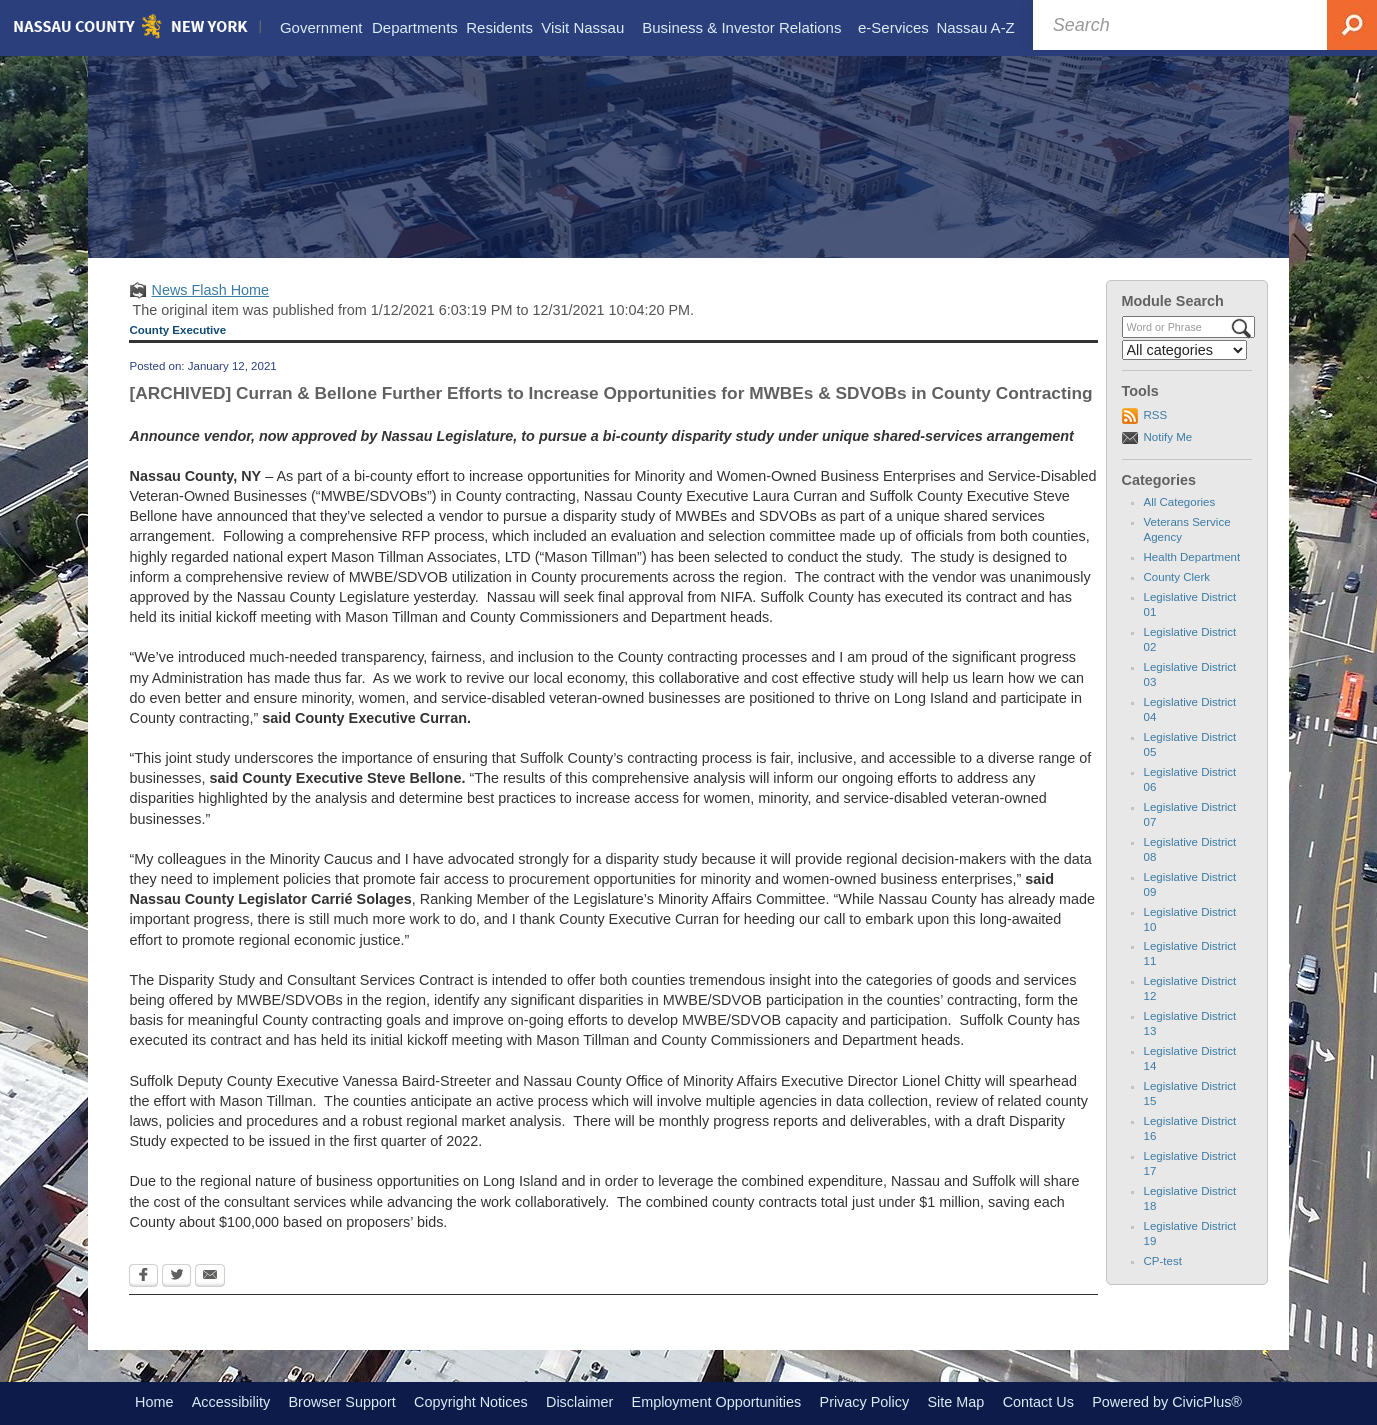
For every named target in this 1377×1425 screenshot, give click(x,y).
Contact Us (1038, 1402)
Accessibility (231, 1402)
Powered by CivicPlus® (1167, 1402)
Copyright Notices (471, 1402)
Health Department (1192, 557)
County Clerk (1177, 577)
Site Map (955, 1402)
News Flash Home (210, 290)
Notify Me (1168, 437)
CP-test (1163, 1261)
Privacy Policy (865, 1402)
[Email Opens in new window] (210, 1277)
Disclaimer (579, 1402)
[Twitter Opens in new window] (176, 1277)
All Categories (1180, 502)
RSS (1156, 415)
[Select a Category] (1185, 350)
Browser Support (342, 1402)
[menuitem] (321, 28)
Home (154, 1402)
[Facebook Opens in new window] (143, 1277)
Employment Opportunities (717, 1402)
